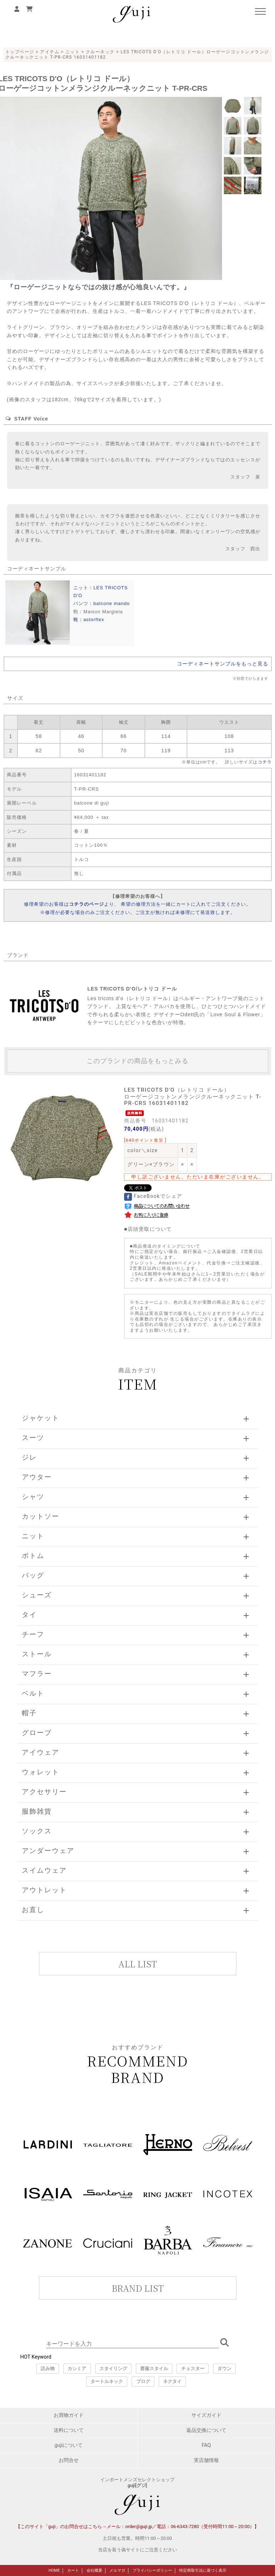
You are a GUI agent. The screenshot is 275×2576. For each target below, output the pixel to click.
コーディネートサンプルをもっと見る (222, 664)
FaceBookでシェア (153, 1196)
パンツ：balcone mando (101, 603)
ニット (72, 51)
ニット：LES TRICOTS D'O (100, 591)
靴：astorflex (88, 619)
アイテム (49, 51)
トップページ (19, 51)
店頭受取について (150, 1229)
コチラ (265, 762)
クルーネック (100, 51)
